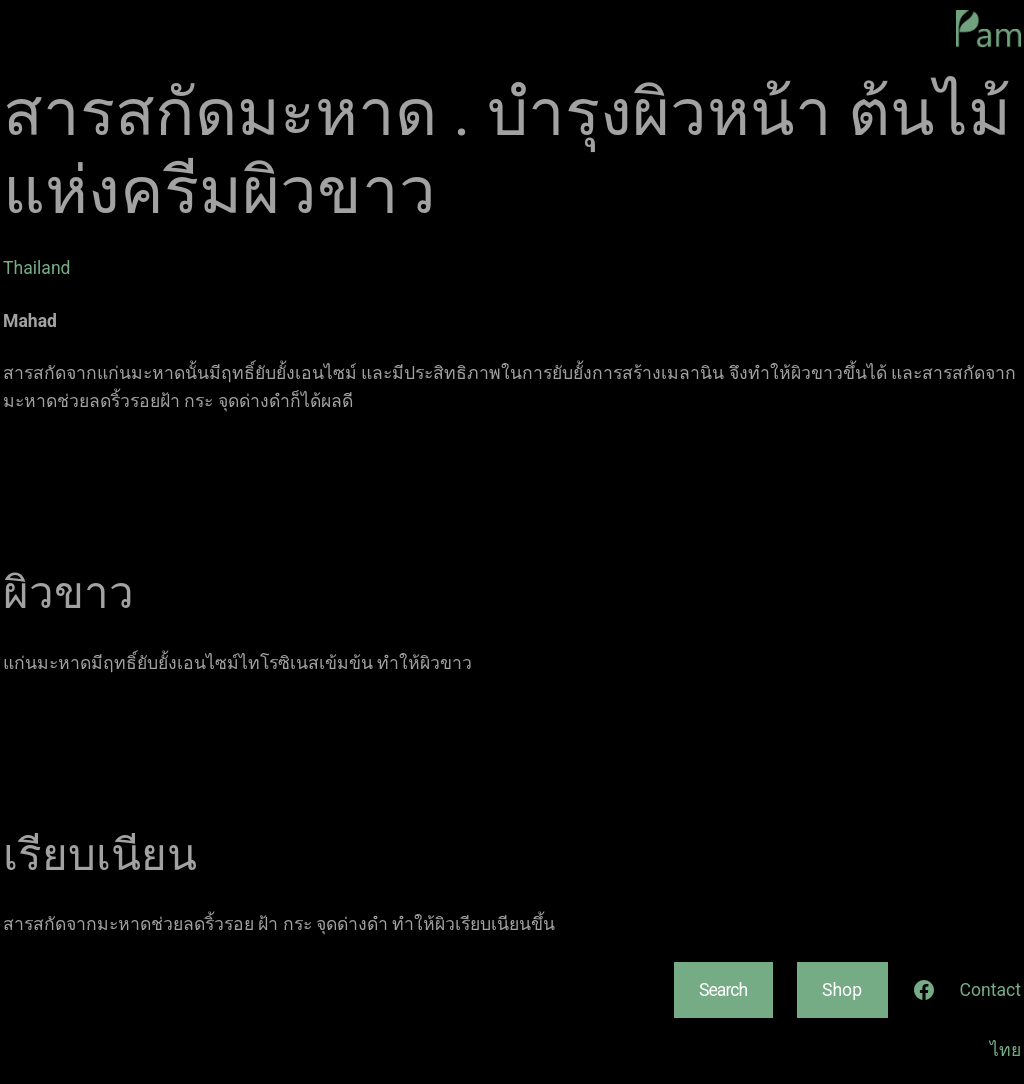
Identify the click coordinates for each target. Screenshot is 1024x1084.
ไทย (1005, 1050)
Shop (842, 990)
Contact (991, 990)
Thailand (37, 268)
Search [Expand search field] (723, 990)
